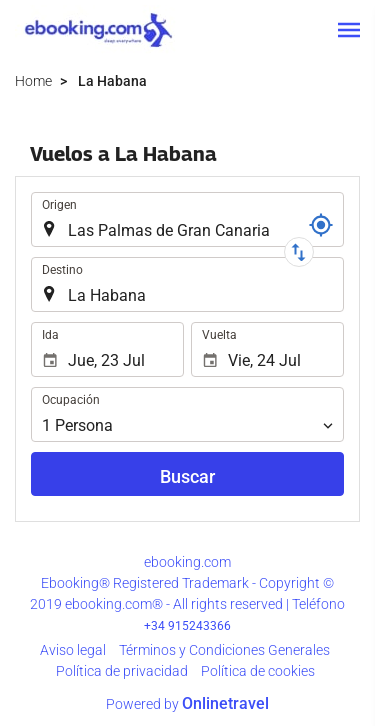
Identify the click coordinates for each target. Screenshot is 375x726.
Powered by (187, 704)
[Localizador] (321, 225)
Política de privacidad (122, 671)
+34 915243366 (187, 626)
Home (33, 81)
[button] (349, 30)
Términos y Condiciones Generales (224, 650)
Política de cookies (258, 671)
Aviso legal (73, 650)
